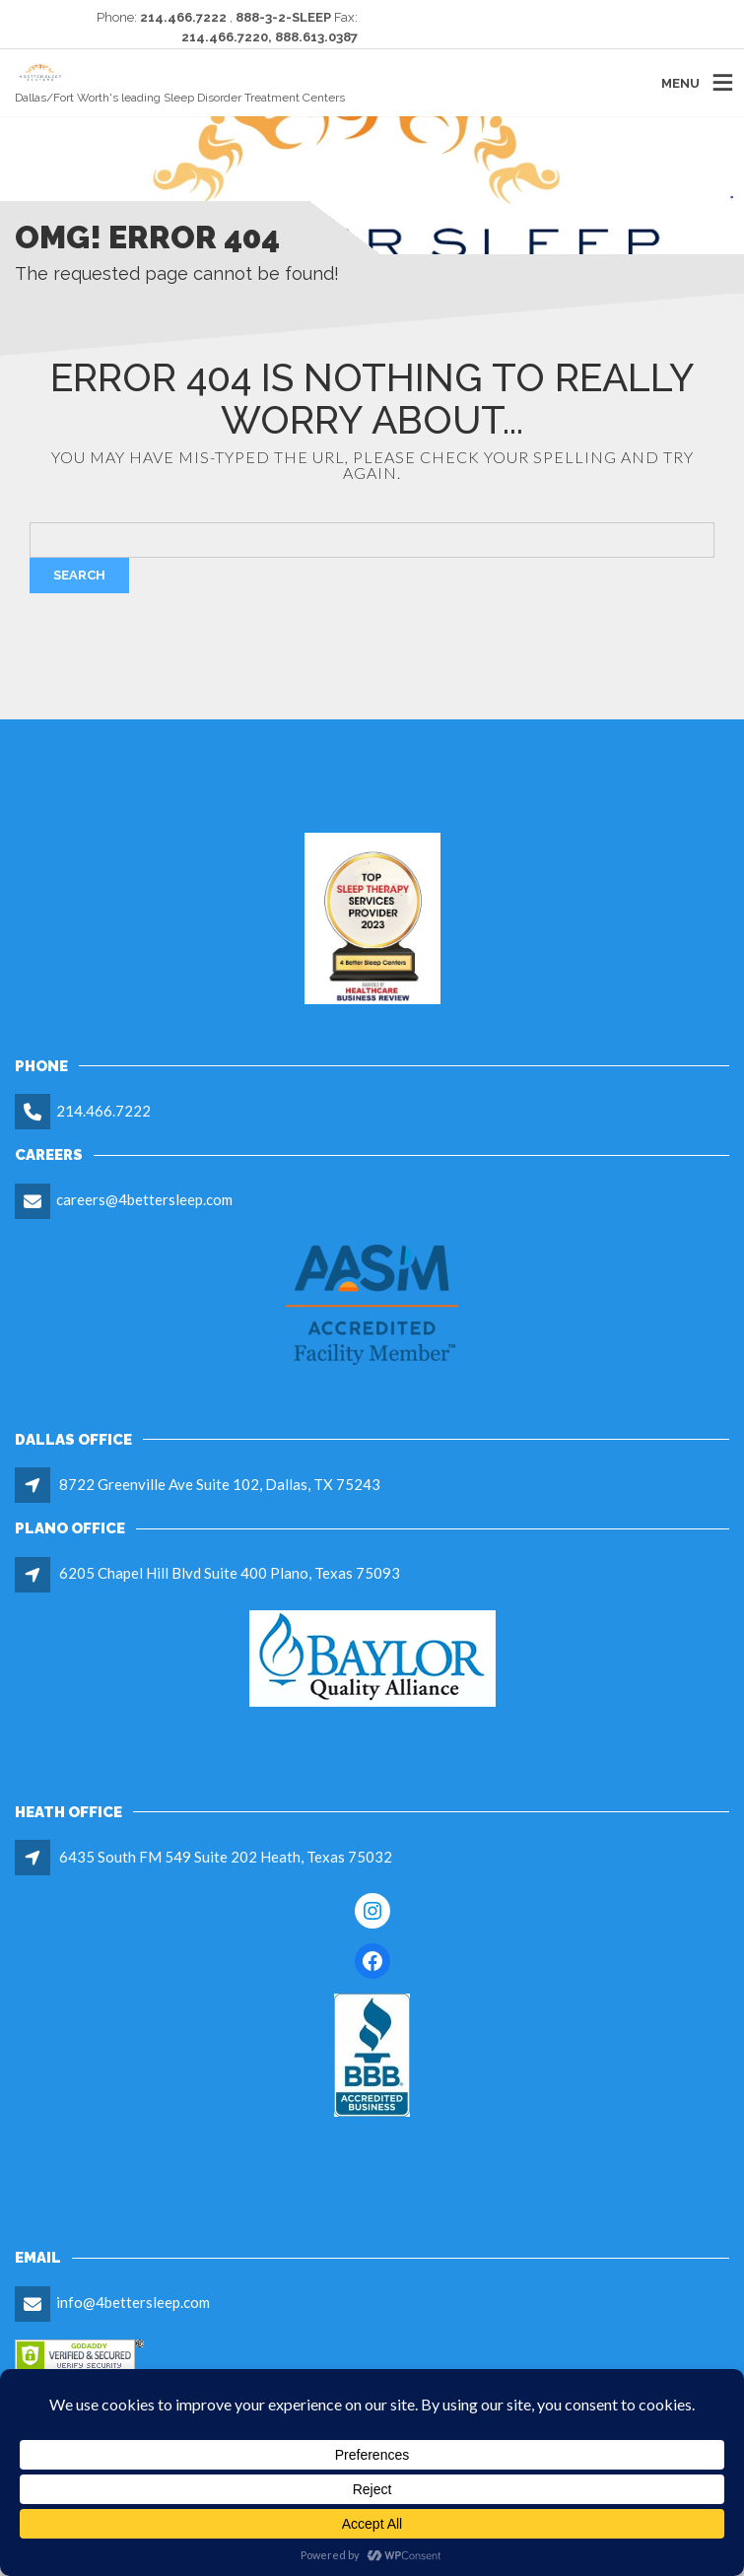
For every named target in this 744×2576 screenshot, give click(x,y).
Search (79, 575)
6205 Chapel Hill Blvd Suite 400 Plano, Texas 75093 (229, 1573)
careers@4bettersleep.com (144, 1199)
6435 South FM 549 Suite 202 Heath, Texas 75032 (225, 1856)
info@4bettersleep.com (133, 2302)
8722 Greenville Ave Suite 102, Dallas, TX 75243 (219, 1484)
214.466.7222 (103, 1110)
